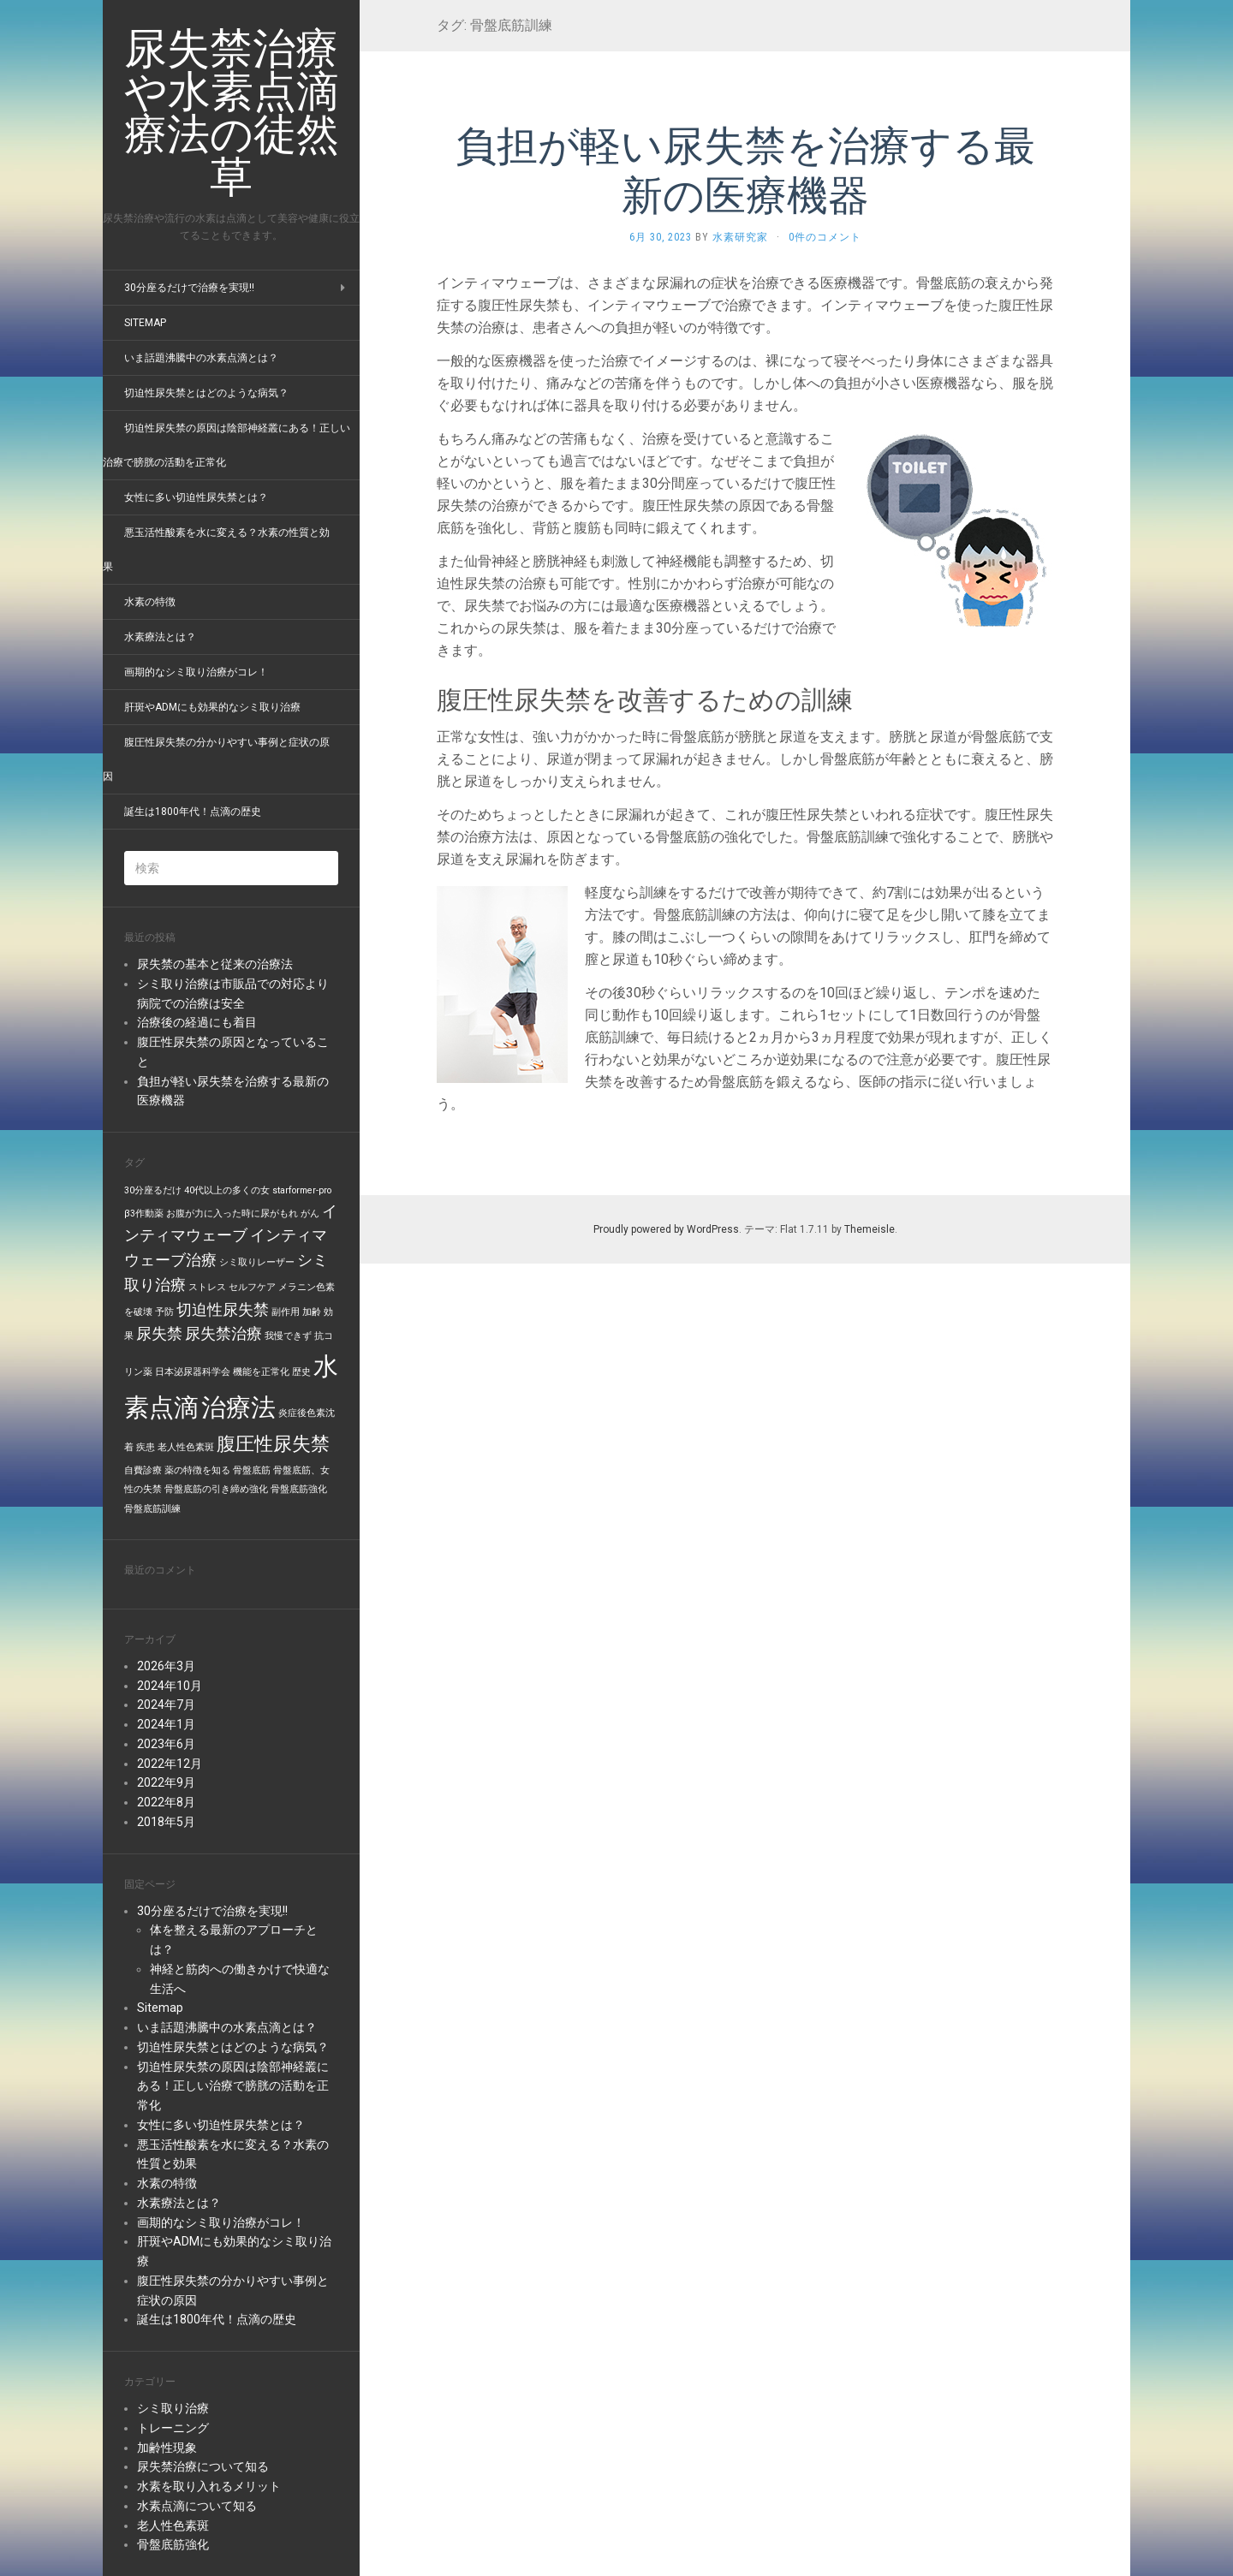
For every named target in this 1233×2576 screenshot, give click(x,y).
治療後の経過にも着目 (197, 1022)
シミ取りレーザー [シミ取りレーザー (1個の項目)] (257, 1262)
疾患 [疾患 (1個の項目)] (145, 1447)
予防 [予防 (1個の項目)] (164, 1312)
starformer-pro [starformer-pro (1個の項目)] (301, 1190)
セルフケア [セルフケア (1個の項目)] (252, 1287)
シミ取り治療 (173, 2408)
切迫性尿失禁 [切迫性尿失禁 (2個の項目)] (222, 1309)
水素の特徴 (150, 602)
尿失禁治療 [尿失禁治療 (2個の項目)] (223, 1333)
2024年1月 (166, 1724)
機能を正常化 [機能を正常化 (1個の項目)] (261, 1371)
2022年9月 (166, 1782)
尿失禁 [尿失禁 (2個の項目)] (159, 1333)
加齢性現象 (167, 2447)
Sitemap (145, 323)
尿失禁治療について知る (203, 2466)
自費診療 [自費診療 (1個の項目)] (143, 1470)
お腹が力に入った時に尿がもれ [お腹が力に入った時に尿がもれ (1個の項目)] (232, 1213)
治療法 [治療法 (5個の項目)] (238, 1407)
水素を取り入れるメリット (209, 2486)
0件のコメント (825, 237)
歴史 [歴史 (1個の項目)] (301, 1371)
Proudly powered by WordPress (666, 1229)
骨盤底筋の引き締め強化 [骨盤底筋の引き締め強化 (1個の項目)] (216, 1489)
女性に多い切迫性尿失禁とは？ (196, 497)
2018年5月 (166, 1822)
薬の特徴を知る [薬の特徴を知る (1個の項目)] (197, 1470)
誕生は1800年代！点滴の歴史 (192, 812)
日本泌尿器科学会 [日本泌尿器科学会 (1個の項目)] (192, 1371)
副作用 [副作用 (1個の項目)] (285, 1312)
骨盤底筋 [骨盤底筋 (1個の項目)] (252, 1470)
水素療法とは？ (160, 637)
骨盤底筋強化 (173, 2544)
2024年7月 (166, 1704)
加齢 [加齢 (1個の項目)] (311, 1312)
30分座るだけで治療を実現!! (189, 288)
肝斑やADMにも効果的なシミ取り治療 (212, 707)
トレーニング (173, 2428)
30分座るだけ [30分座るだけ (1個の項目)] (153, 1190)
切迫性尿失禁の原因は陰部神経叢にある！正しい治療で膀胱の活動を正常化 (233, 2086)
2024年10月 (169, 1686)
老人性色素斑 (173, 2525)
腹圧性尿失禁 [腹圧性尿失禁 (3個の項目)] (273, 1443)
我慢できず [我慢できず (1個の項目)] (288, 1336)
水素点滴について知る (197, 2506)
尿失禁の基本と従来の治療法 (215, 964)
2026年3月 (166, 1666)
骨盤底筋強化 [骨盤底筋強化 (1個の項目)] (299, 1489)
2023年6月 (166, 1744)
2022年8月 (166, 1802)
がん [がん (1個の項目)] (310, 1213)
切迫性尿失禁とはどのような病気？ (206, 393)
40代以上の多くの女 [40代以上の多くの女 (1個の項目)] (227, 1190)
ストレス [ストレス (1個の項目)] (207, 1287)
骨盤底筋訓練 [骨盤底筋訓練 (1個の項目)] (152, 1508)
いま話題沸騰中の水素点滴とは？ (201, 358)
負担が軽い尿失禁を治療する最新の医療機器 (745, 169)
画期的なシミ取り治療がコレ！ (196, 672)
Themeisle (869, 1229)
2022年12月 (169, 1763)
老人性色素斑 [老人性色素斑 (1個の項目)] (186, 1447)
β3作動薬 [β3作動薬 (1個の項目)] (144, 1213)
